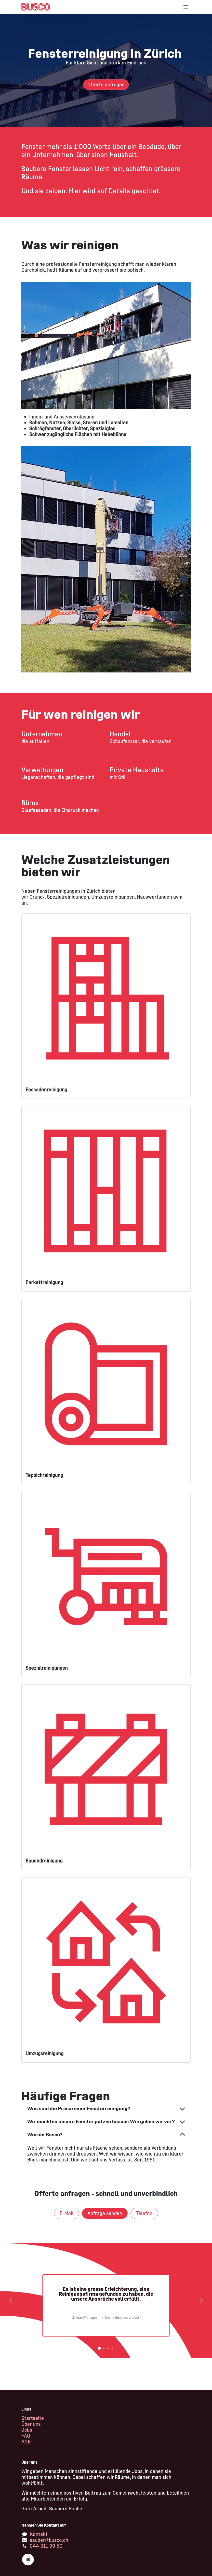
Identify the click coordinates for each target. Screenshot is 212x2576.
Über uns (31, 2424)
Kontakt (39, 2534)
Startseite (32, 2418)
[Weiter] (201, 2300)
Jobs (26, 2430)
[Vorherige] (10, 2300)
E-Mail (67, 2213)
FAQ (25, 2436)
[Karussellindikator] (99, 2348)
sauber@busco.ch (49, 2540)
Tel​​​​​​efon (144, 2213)
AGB (26, 2442)
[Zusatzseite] (28, 2559)
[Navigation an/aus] (186, 7)
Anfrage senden (104, 2213)
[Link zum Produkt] (106, 998)
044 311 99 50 (46, 2546)
